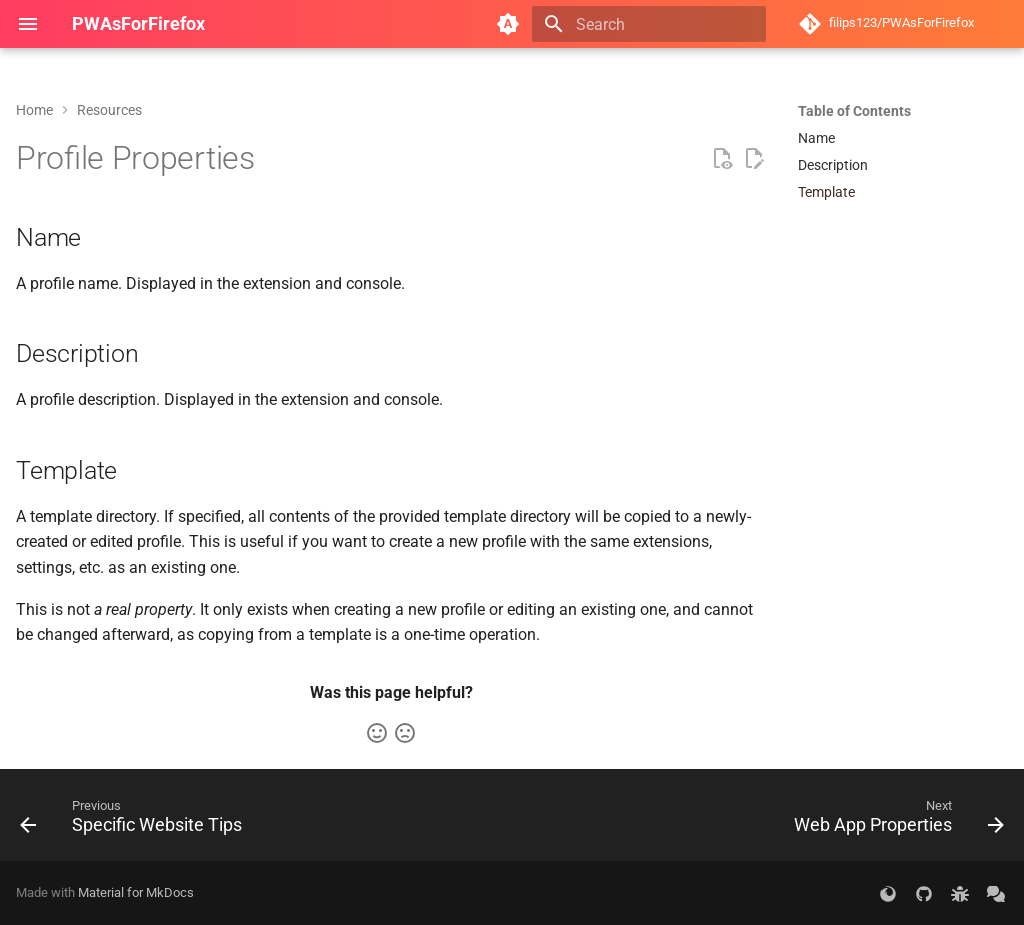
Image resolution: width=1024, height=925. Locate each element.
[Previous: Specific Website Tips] (135, 821)
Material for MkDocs (136, 892)
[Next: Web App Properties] (894, 821)
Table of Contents (854, 111)
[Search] (649, 24)
